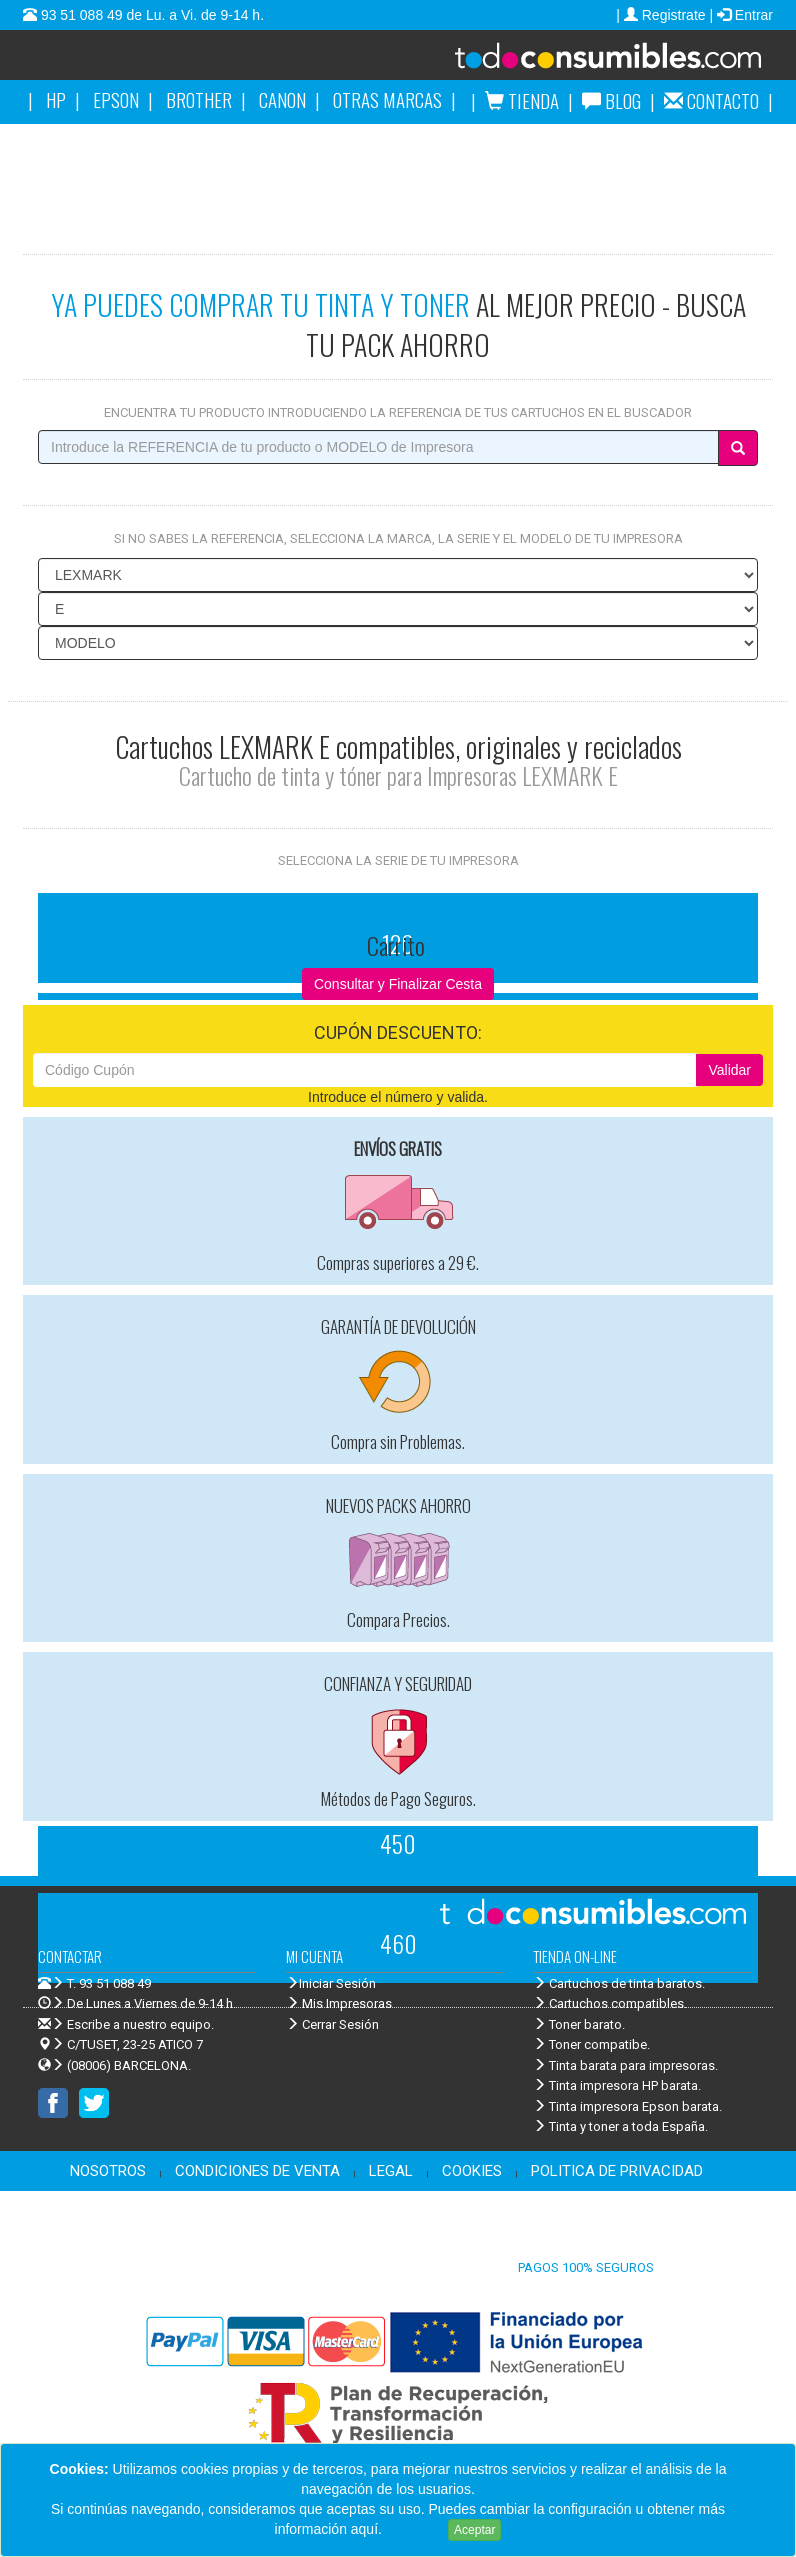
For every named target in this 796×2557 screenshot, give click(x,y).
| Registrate (662, 15)
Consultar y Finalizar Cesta (398, 984)
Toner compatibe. (591, 2044)
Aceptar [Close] (474, 2530)
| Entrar (741, 15)
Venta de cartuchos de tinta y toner (583, 62)
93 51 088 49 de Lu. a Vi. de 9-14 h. (150, 15)
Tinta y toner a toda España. (620, 2126)
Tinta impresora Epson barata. (627, 2106)
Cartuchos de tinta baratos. (619, 1983)
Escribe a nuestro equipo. (126, 2024)
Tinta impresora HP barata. (617, 2085)
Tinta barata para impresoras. (625, 2065)
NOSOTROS (108, 2171)
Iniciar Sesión (331, 1983)
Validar (729, 1070)
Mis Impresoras (339, 2003)
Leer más (415, 2529)
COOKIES (472, 2171)
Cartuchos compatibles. (610, 2003)
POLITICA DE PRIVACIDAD (617, 2171)
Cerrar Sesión (332, 2024)
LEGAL (391, 2171)
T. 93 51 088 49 (109, 1983)
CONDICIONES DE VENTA (257, 2171)
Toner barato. (579, 2024)
